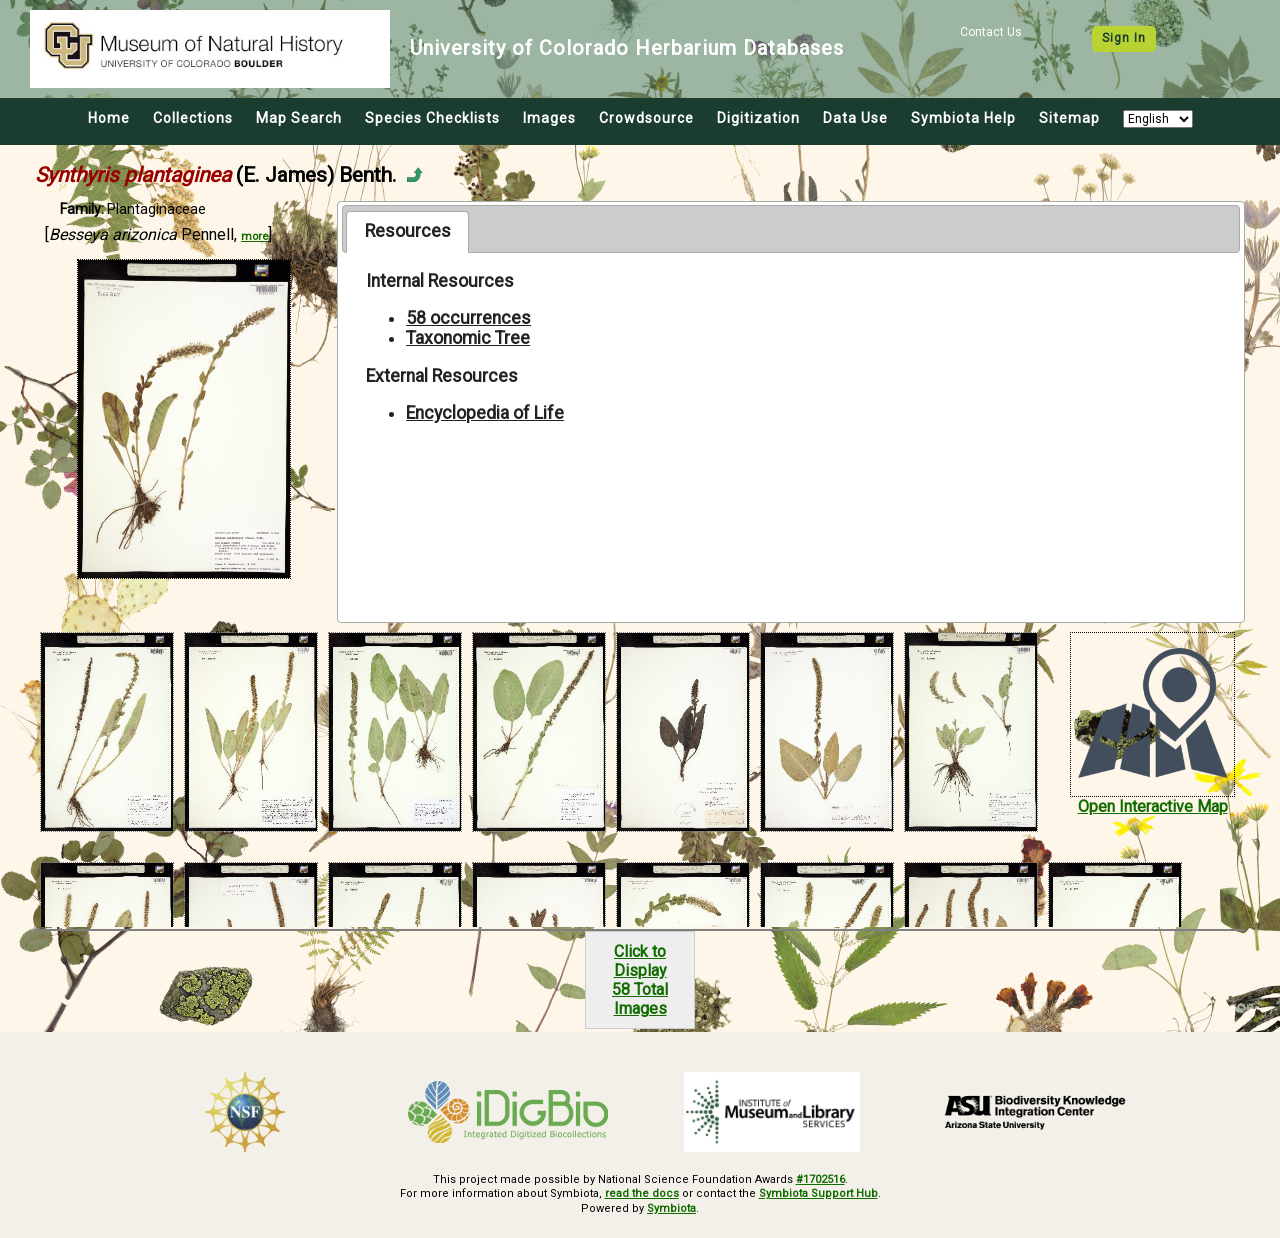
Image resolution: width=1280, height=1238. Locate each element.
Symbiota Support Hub (818, 1193)
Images (549, 118)
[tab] (407, 232)
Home (109, 118)
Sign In (1124, 38)
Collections (193, 118)
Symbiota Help (963, 118)
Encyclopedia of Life (485, 413)
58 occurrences (468, 318)
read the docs (642, 1193)
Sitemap (1069, 118)
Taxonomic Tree (468, 338)
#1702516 (820, 1179)
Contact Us (991, 32)
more (254, 236)
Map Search (299, 118)
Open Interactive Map (1153, 806)
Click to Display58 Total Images (640, 980)
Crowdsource (646, 118)
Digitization (758, 118)
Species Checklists (432, 118)
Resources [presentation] (408, 231)
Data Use (855, 118)
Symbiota (671, 1208)
